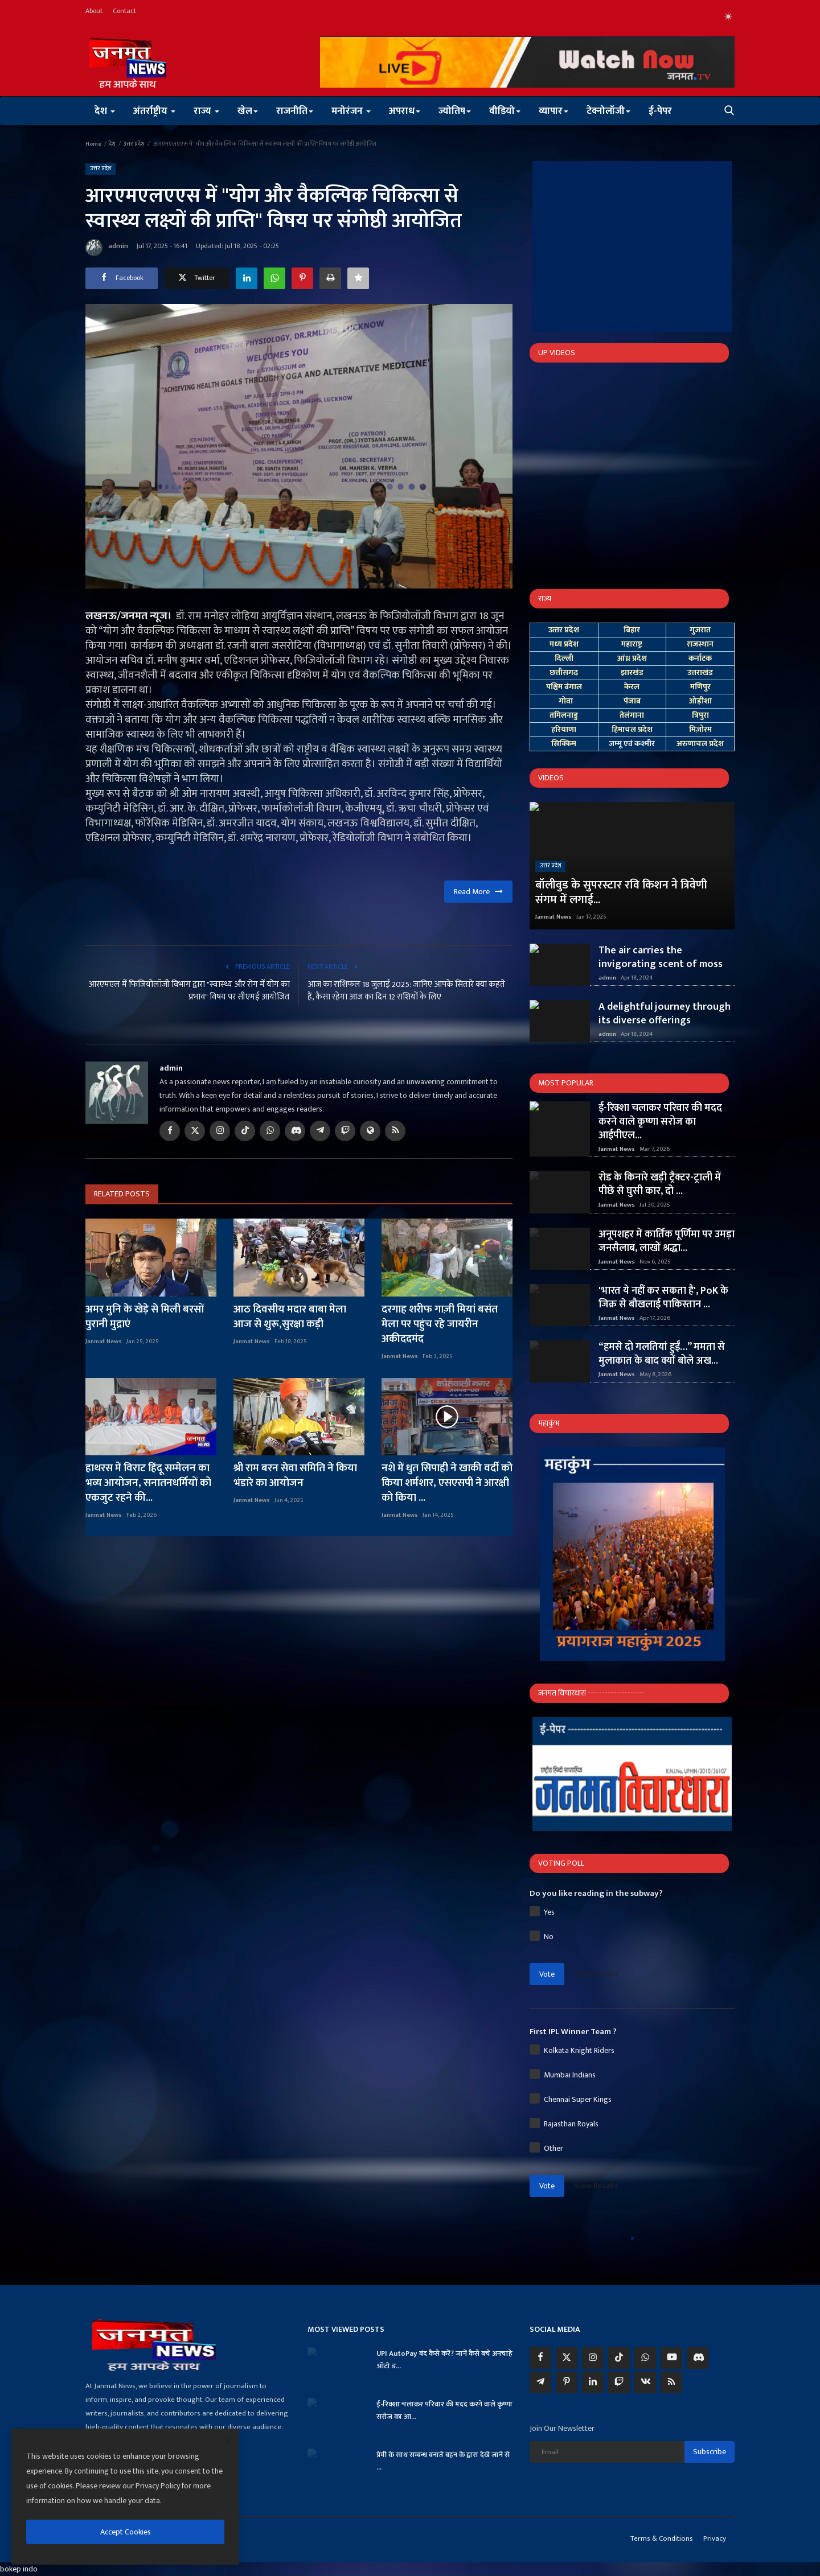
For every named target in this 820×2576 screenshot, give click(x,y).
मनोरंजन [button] (351, 111)
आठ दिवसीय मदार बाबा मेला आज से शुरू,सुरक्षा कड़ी (289, 1317)
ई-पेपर (660, 111)
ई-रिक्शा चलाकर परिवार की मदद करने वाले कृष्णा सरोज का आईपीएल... (660, 1121)
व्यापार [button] (553, 111)
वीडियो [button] (504, 111)
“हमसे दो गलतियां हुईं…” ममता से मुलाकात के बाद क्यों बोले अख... (661, 1354)
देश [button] (105, 111)
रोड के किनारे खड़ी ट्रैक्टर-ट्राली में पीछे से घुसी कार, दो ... (659, 1184)
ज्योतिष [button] (454, 111)
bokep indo (19, 2568)
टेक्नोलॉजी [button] (608, 111)
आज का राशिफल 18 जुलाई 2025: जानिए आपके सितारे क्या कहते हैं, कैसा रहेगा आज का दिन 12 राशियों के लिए (406, 990)
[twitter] (566, 2358)
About (93, 11)
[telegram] (540, 2382)
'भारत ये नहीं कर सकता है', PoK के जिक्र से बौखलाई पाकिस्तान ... (663, 1297)
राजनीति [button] (294, 111)
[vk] (645, 2382)
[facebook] (540, 2358)
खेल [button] (247, 111)
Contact (124, 11)
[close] (227, 2441)
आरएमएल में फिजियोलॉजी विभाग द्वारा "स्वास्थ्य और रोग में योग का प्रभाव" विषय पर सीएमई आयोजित (189, 990)
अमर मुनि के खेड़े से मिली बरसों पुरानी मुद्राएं (144, 1317)
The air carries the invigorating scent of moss (660, 957)
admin (106, 247)
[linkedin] (593, 2382)
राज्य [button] (206, 111)
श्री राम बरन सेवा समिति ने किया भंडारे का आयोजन (295, 1476)
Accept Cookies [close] (125, 2531)
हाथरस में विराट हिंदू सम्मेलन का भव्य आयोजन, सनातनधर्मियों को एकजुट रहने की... (148, 1483)
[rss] (671, 2382)
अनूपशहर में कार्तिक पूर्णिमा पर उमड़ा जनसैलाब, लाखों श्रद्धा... (666, 1241)
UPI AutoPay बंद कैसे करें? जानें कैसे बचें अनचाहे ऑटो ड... (444, 2359)
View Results (596, 1974)
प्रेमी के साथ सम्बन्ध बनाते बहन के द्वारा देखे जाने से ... (443, 2461)
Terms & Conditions (661, 2538)
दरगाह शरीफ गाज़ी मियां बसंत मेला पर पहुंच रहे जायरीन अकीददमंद (440, 1324)
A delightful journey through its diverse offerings (664, 1013)
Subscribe (709, 2451)
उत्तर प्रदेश (134, 144)
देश (112, 144)
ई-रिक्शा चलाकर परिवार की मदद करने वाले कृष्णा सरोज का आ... (444, 2410)
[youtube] (671, 2358)
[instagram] (593, 2358)
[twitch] (619, 2382)
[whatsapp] (645, 2358)
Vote (547, 1974)
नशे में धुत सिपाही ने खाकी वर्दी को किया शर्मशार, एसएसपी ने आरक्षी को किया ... (447, 1483)
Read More (478, 891)
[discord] (697, 2358)
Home (93, 144)
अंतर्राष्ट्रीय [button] (154, 111)
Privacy (714, 2538)
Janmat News (103, 1341)
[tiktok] (619, 2358)
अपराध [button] (404, 111)
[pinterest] (566, 2382)
